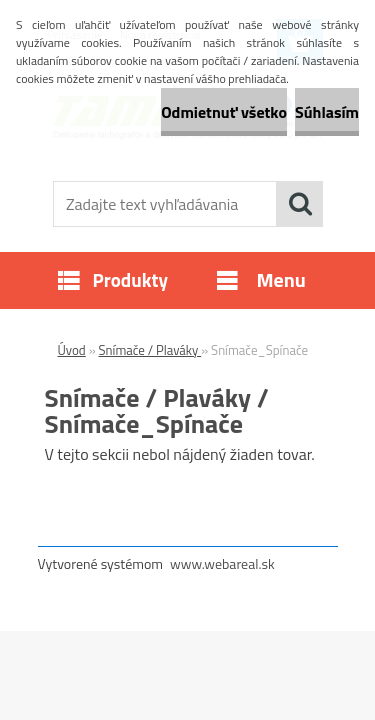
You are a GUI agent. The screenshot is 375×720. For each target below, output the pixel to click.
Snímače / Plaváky (150, 350)
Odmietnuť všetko (224, 112)
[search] (300, 204)
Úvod (72, 350)
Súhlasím (327, 112)
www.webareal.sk (222, 563)
